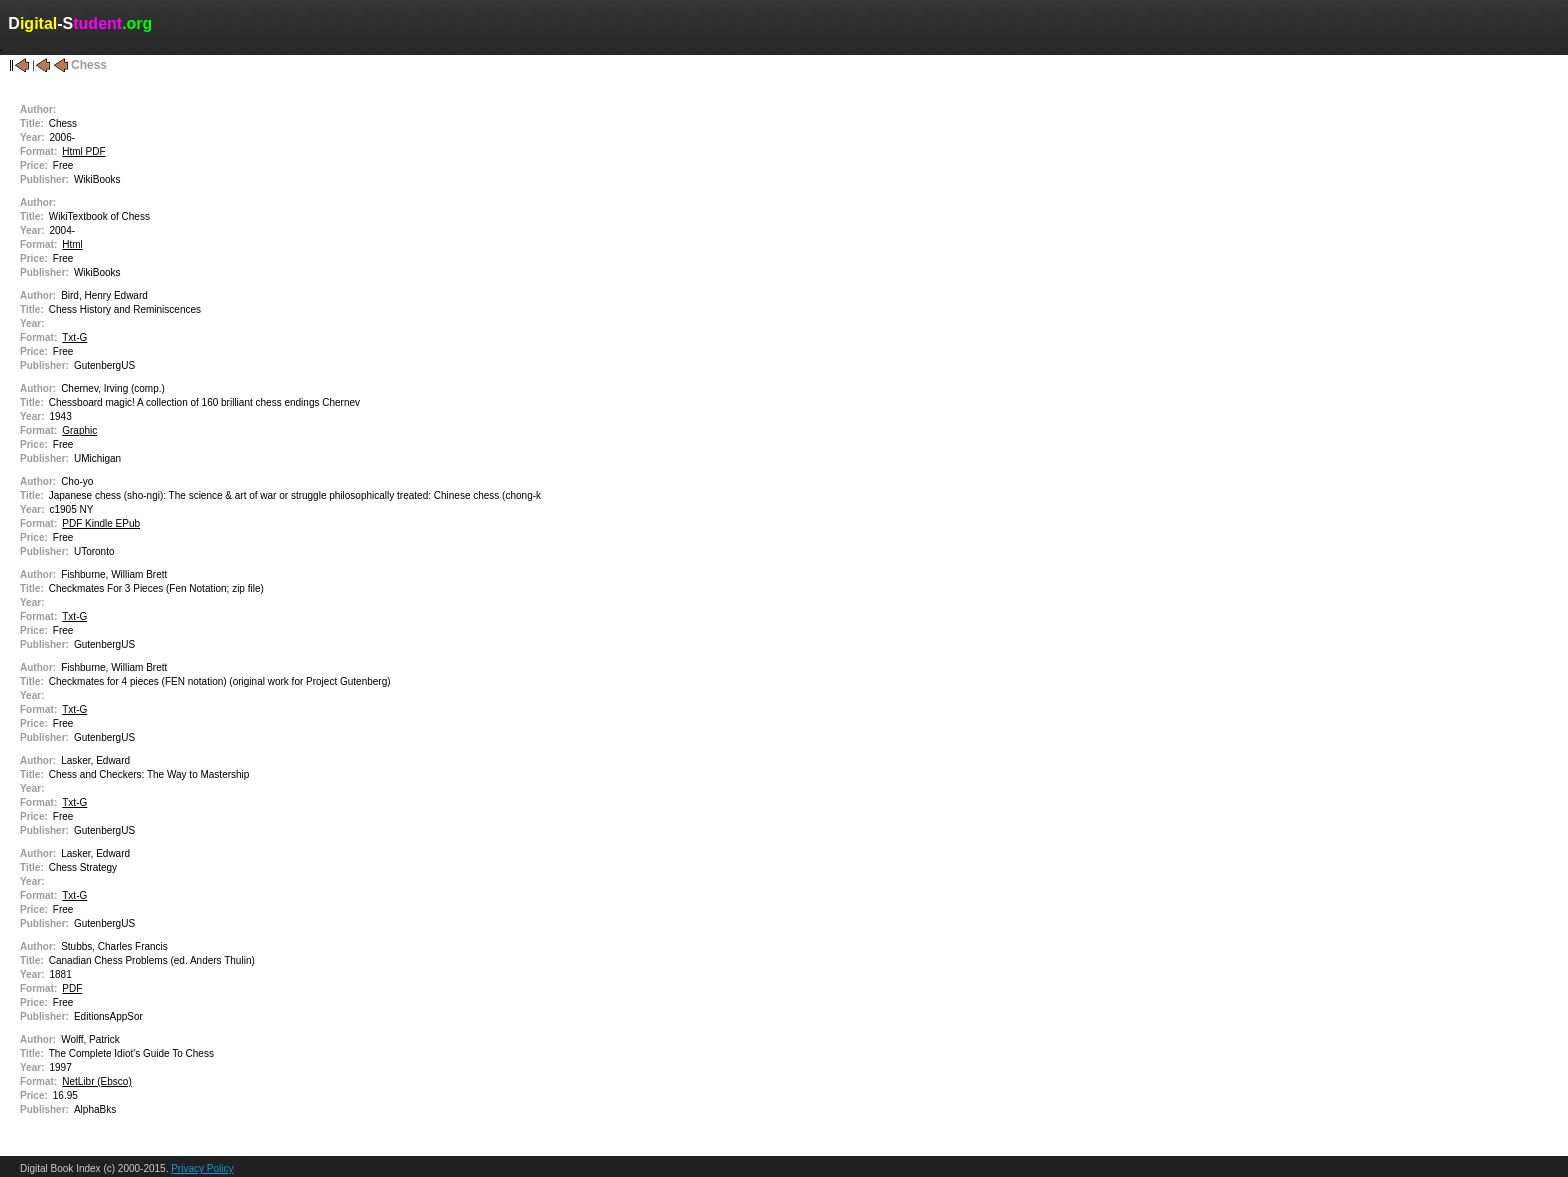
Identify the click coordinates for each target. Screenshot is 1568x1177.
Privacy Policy (202, 1168)
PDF (72, 988)
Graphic (79, 430)
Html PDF (83, 151)
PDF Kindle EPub (101, 523)
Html (72, 244)
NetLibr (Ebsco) (96, 1081)
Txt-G (74, 337)
